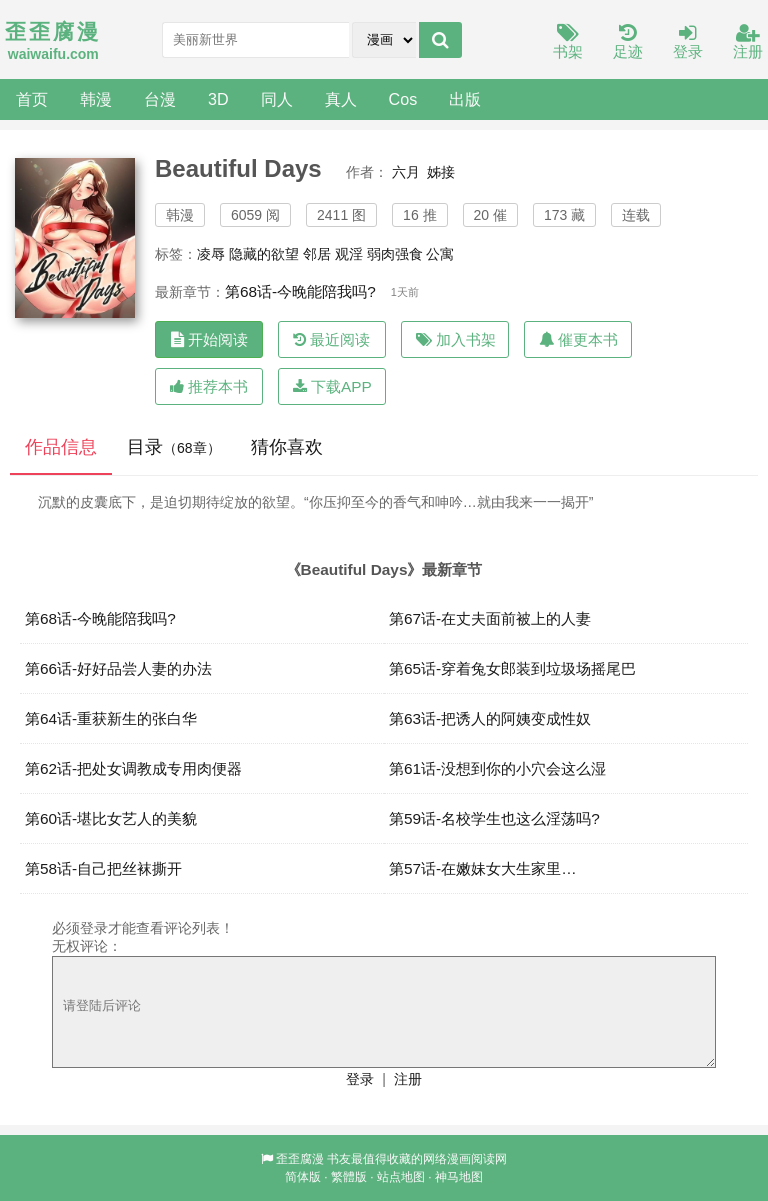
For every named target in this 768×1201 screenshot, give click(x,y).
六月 (406, 172)
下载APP (332, 386)
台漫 (160, 99)
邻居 (317, 254)
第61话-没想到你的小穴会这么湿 (497, 768)
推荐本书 (209, 386)
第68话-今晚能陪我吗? (300, 291)
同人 (277, 99)
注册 (748, 42)
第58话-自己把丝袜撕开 (103, 868)
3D (218, 99)
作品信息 (61, 447)
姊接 (441, 172)
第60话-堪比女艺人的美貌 (111, 818)
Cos (403, 99)
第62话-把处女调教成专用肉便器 (133, 768)
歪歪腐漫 (300, 1159)
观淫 (349, 254)
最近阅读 (331, 339)
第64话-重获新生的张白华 (111, 718)
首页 (32, 99)
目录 (174, 447)
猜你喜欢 (287, 447)
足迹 (628, 42)
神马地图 (459, 1177)
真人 (341, 99)
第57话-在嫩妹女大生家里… (483, 868)
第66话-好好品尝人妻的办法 (118, 668)
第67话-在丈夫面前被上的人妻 (490, 618)
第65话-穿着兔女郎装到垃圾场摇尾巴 (512, 668)
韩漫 (96, 99)
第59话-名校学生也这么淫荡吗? (494, 818)
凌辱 (211, 254)
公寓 (440, 254)
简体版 (303, 1177)
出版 (465, 99)
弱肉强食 (395, 254)
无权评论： (87, 946)
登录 (688, 42)
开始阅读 (209, 339)
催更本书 (578, 339)
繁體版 (349, 1177)
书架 (568, 42)
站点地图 (401, 1177)
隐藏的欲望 (264, 254)
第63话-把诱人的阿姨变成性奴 (490, 718)
